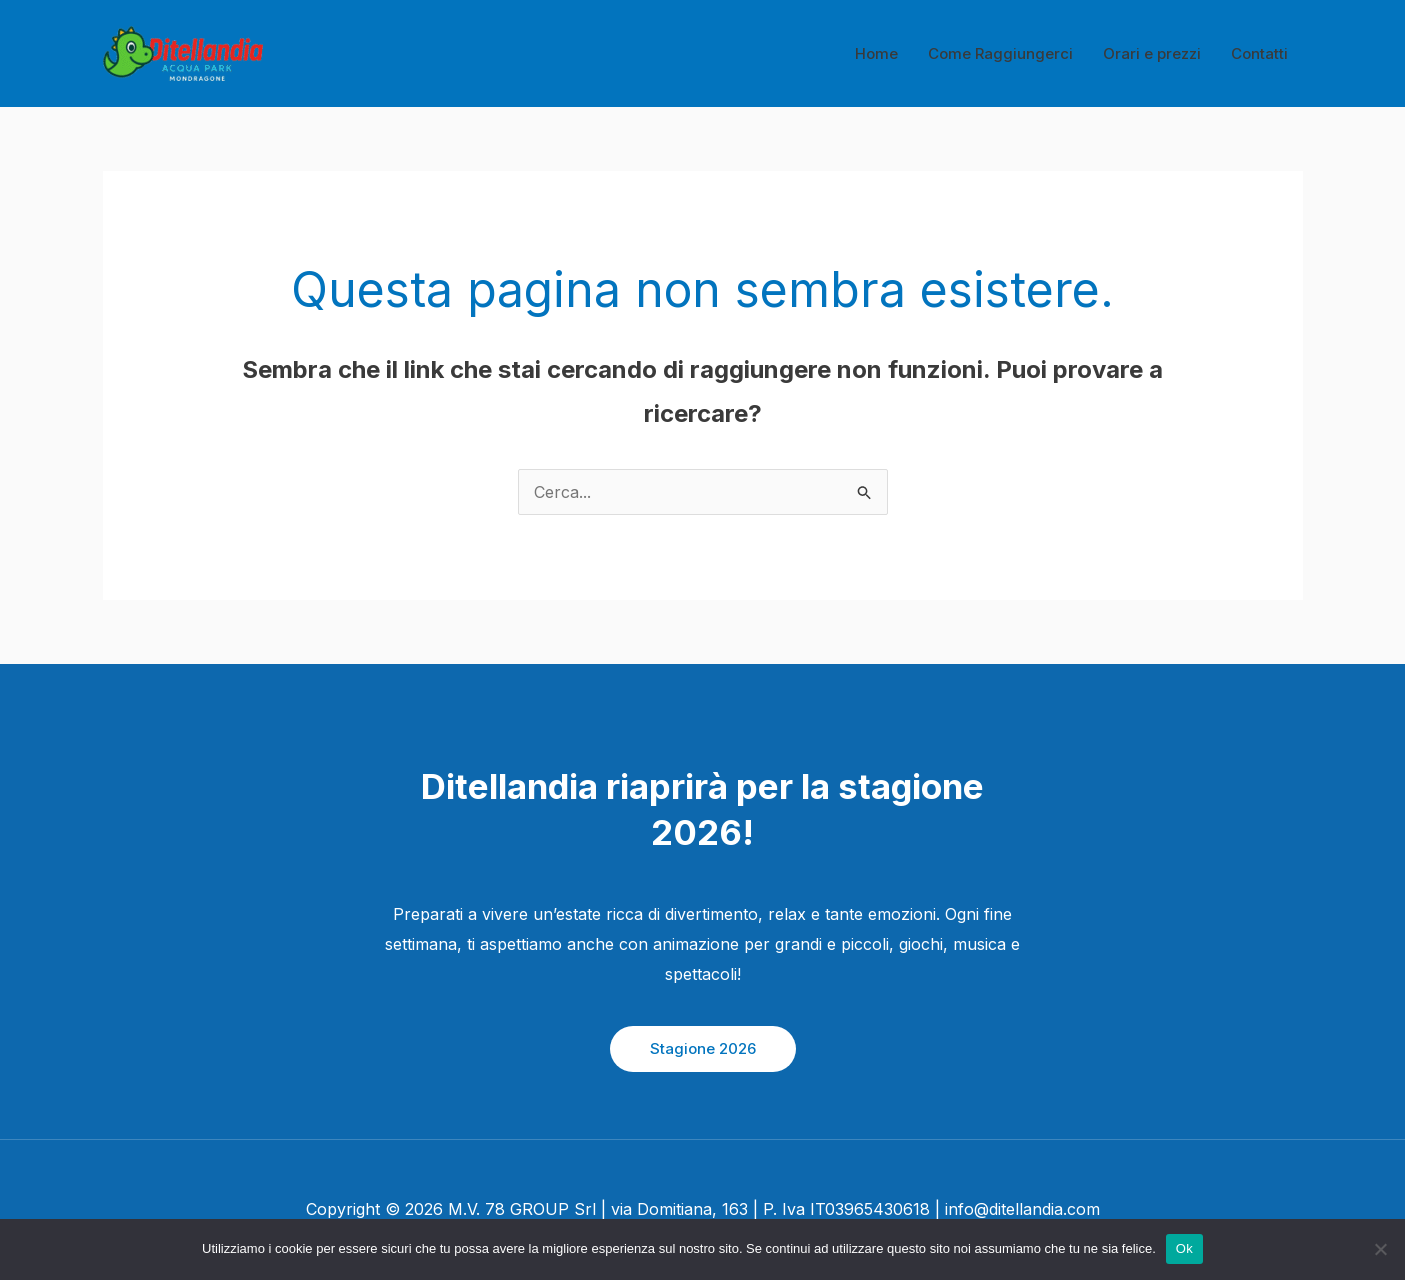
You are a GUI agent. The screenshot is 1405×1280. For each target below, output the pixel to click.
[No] (1380, 1249)
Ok (1184, 1248)
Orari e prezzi (1152, 53)
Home (876, 53)
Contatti (1259, 53)
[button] (703, 1049)
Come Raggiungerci (1000, 53)
